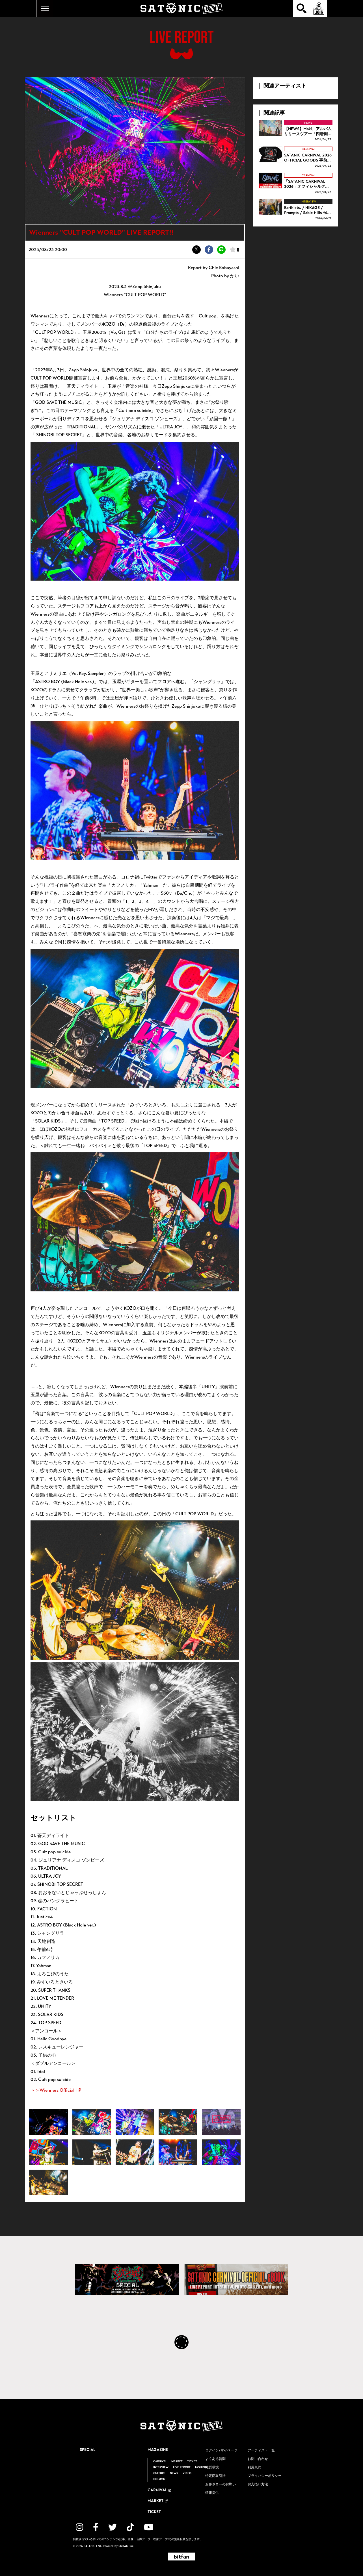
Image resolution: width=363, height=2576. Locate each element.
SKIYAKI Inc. (126, 2546)
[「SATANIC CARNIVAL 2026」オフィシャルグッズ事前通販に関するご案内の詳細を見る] (295, 184)
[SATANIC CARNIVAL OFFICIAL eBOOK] (236, 2279)
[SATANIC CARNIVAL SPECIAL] (127, 2279)
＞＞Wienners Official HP (56, 2090)
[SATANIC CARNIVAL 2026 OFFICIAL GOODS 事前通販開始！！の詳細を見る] (295, 157)
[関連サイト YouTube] (148, 2527)
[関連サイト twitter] (112, 2527)
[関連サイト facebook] (95, 2527)
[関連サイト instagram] (79, 2527)
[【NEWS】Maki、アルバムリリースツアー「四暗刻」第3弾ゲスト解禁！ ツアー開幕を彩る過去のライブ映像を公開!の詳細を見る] (295, 131)
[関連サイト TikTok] (130, 2527)
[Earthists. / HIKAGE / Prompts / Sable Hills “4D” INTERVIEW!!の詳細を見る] (295, 210)
